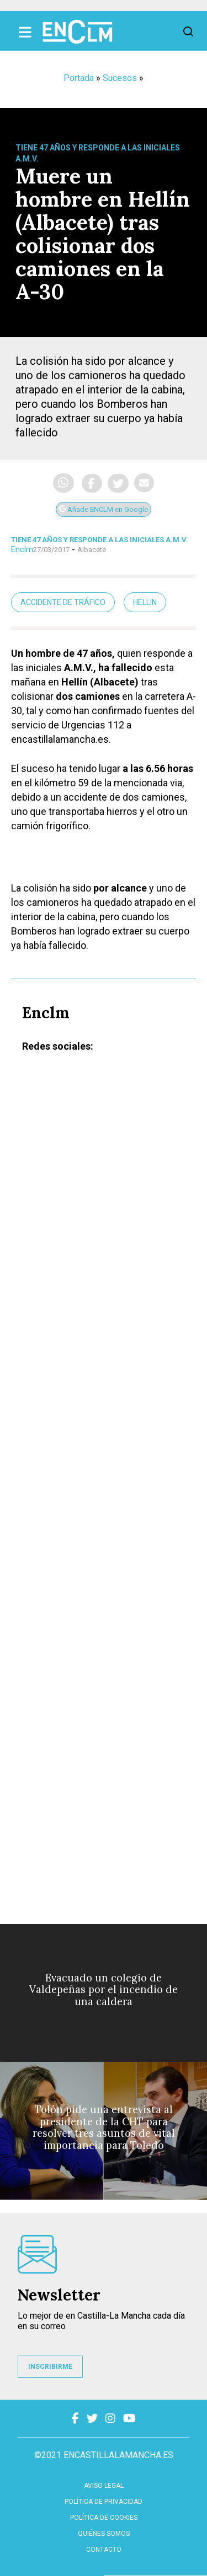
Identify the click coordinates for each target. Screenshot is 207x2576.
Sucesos (120, 78)
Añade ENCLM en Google (103, 509)
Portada (78, 78)
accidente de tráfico (62, 602)
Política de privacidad (103, 2501)
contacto (103, 2549)
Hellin (145, 602)
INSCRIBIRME (50, 2366)
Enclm (22, 549)
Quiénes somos (104, 2533)
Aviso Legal (104, 2485)
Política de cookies (103, 2517)
